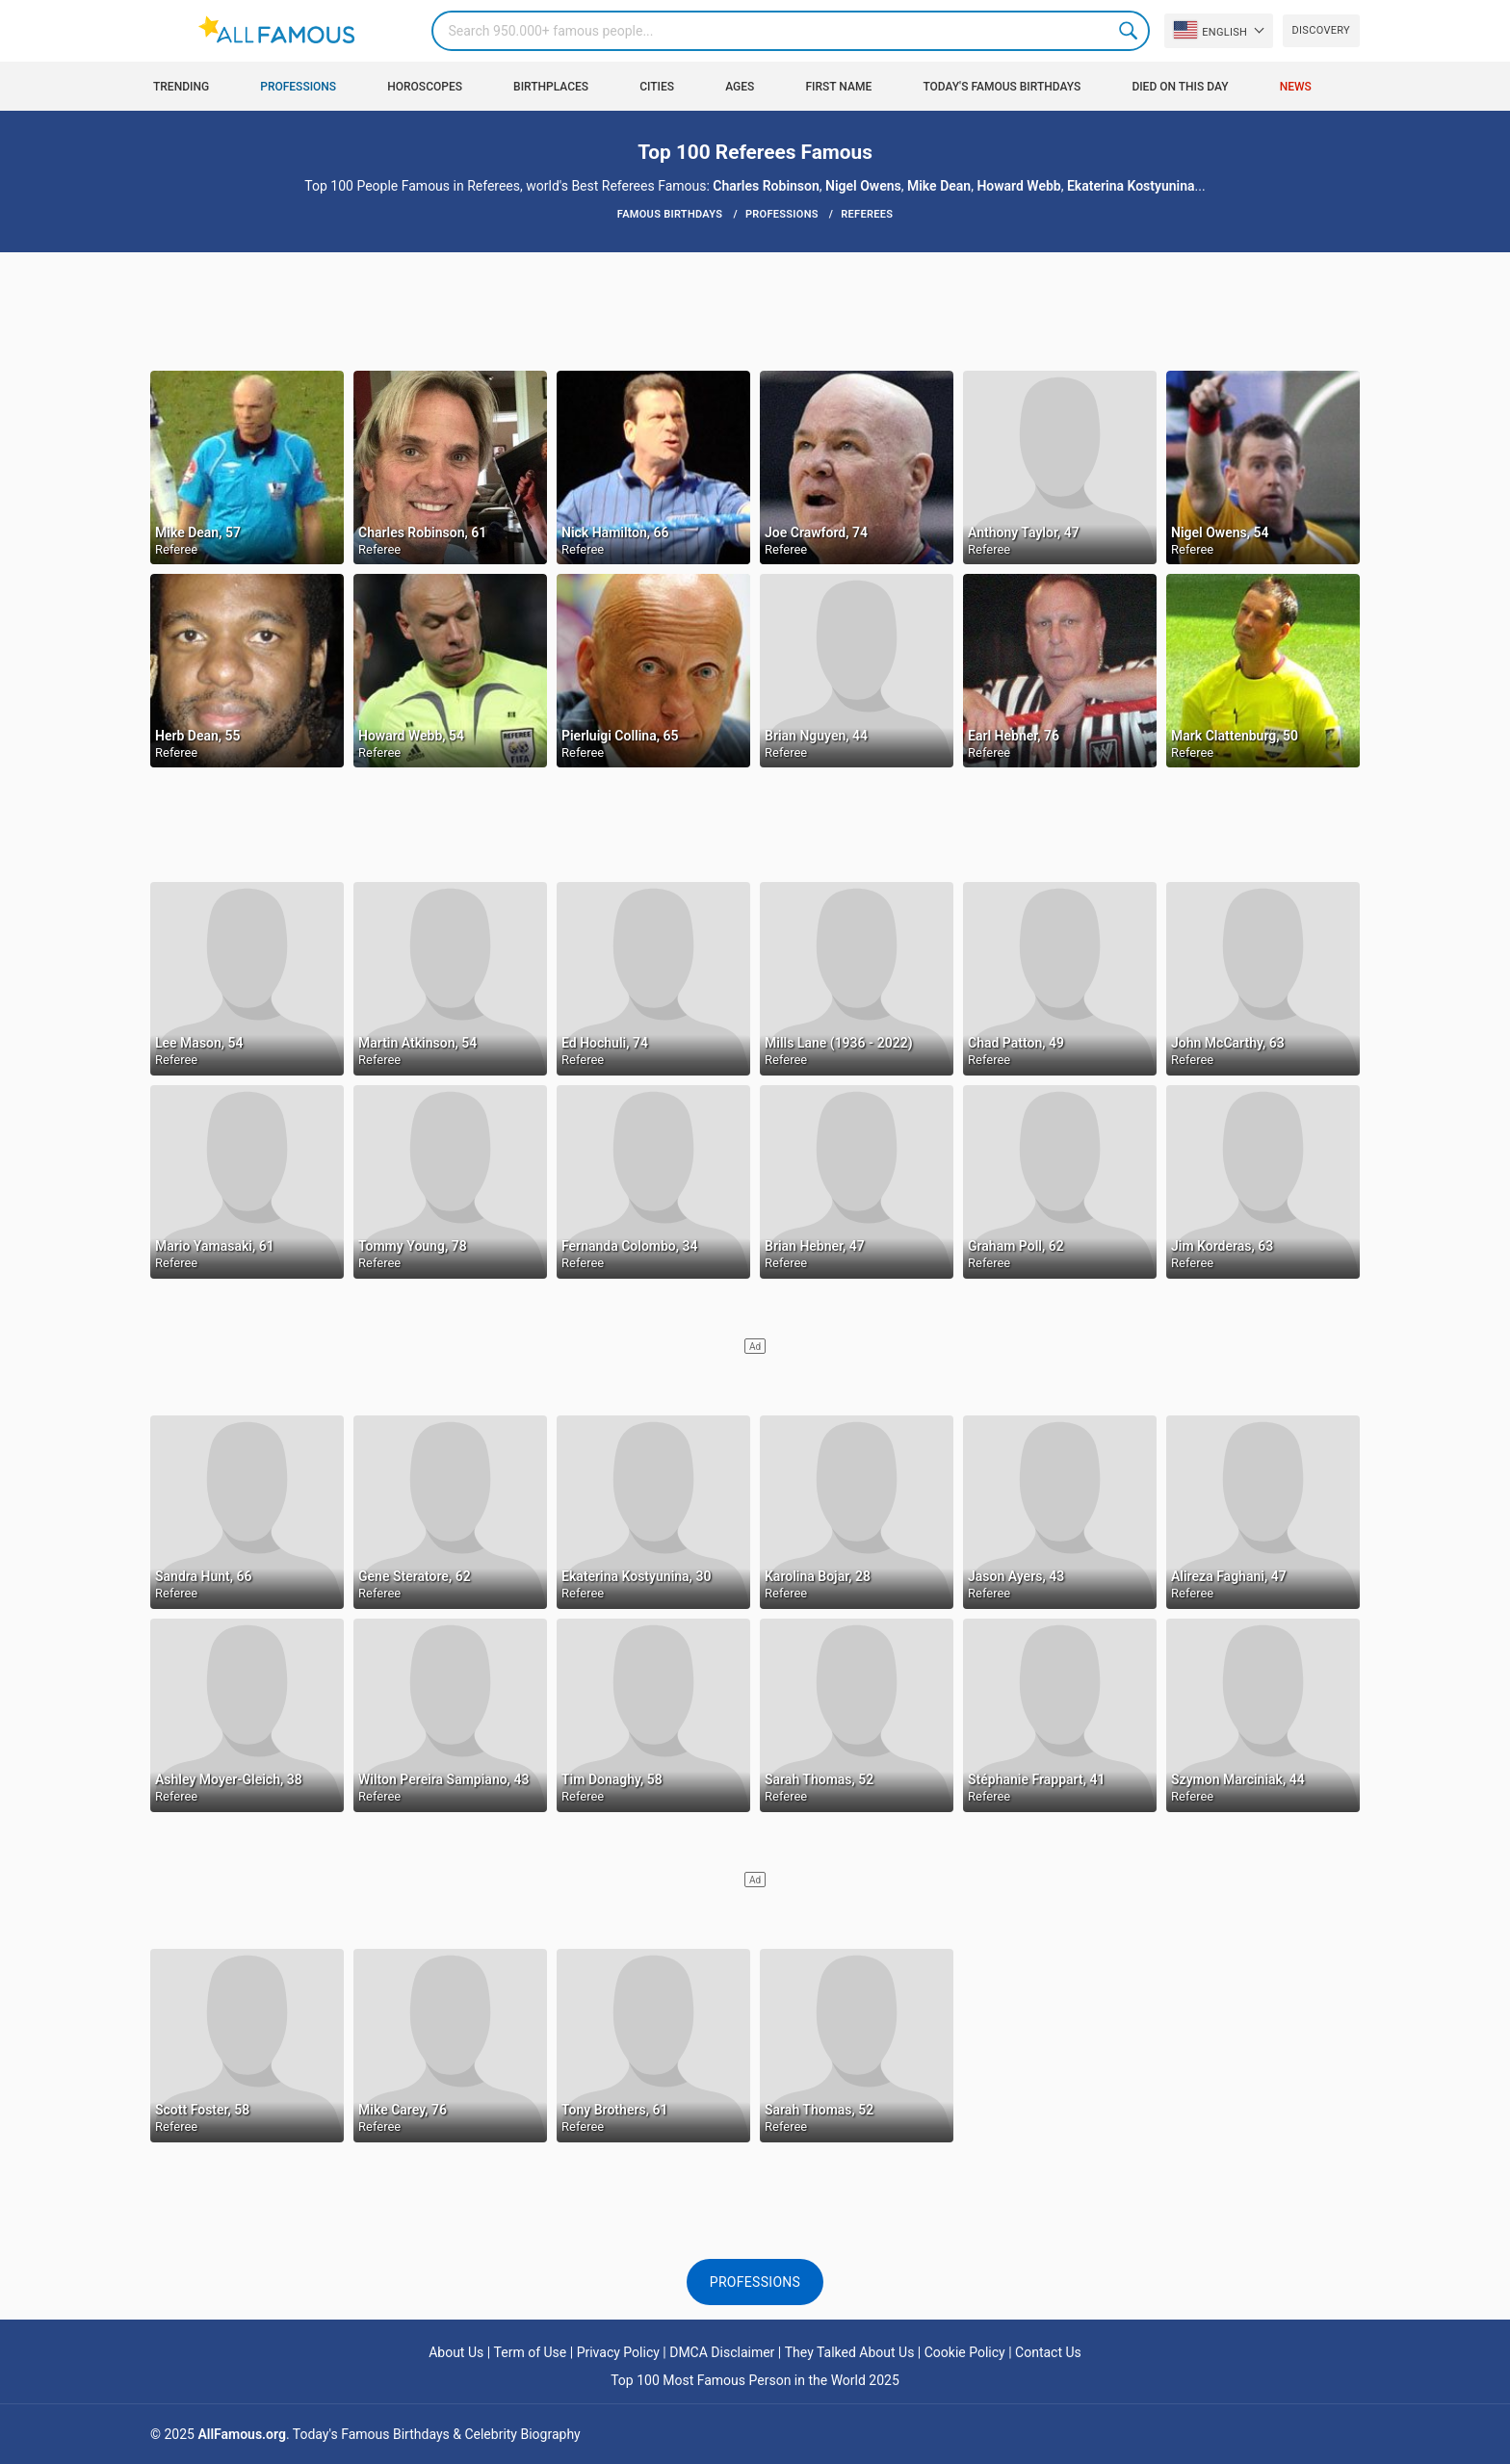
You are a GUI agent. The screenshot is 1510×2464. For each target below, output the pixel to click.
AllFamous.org (241, 2434)
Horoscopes (424, 86)
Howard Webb (1018, 186)
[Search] (790, 31)
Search (1129, 31)
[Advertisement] (755, 310)
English (1210, 30)
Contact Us (1048, 2352)
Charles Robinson (766, 186)
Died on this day (1180, 86)
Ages (739, 86)
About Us (456, 2352)
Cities (656, 86)
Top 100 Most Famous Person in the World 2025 (755, 2380)
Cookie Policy (964, 2352)
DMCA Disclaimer (721, 2352)
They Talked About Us (850, 2352)
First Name (839, 86)
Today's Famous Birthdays (1001, 86)
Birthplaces (550, 86)
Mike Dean (939, 186)
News (1296, 86)
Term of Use (530, 2352)
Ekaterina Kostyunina (1131, 186)
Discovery (1321, 30)
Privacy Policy (618, 2352)
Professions (298, 86)
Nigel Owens (863, 186)
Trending (181, 86)
